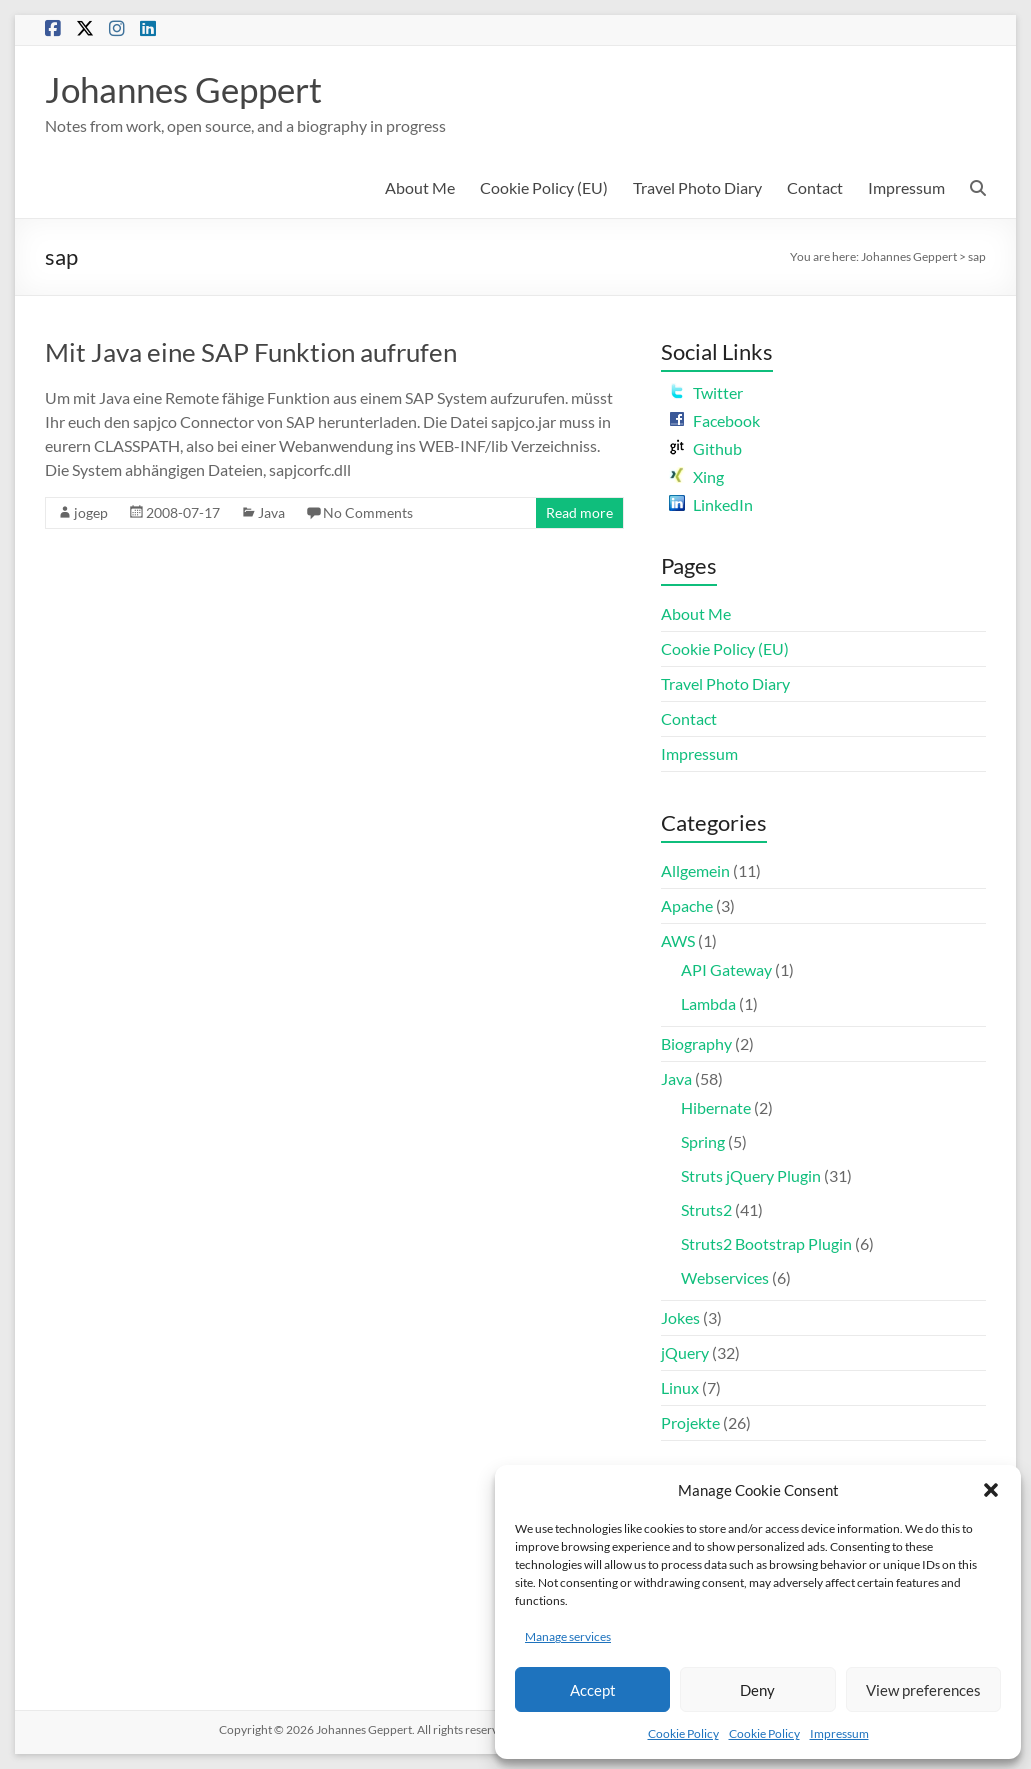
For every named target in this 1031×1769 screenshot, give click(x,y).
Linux (680, 1387)
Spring (703, 1141)
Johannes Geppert (189, 89)
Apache (687, 905)
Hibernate (716, 1107)
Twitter (706, 392)
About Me (420, 187)
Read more (579, 512)
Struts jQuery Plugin (751, 1175)
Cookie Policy (683, 1733)
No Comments (368, 512)
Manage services (568, 1636)
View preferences (923, 1690)
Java (271, 512)
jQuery (685, 1352)
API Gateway (726, 969)
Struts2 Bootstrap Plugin (766, 1243)
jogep (91, 512)
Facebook (714, 420)
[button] (991, 1490)
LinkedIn (711, 504)
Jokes (680, 1317)
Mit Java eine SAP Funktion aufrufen (251, 352)
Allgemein (695, 870)
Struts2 (706, 1209)
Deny (757, 1690)
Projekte (690, 1422)
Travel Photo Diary (697, 187)
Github (705, 448)
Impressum (839, 1733)
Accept (593, 1690)
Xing (696, 476)
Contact (815, 187)
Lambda (708, 1003)
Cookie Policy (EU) (544, 187)
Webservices (725, 1277)
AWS (678, 940)
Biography (696, 1043)
